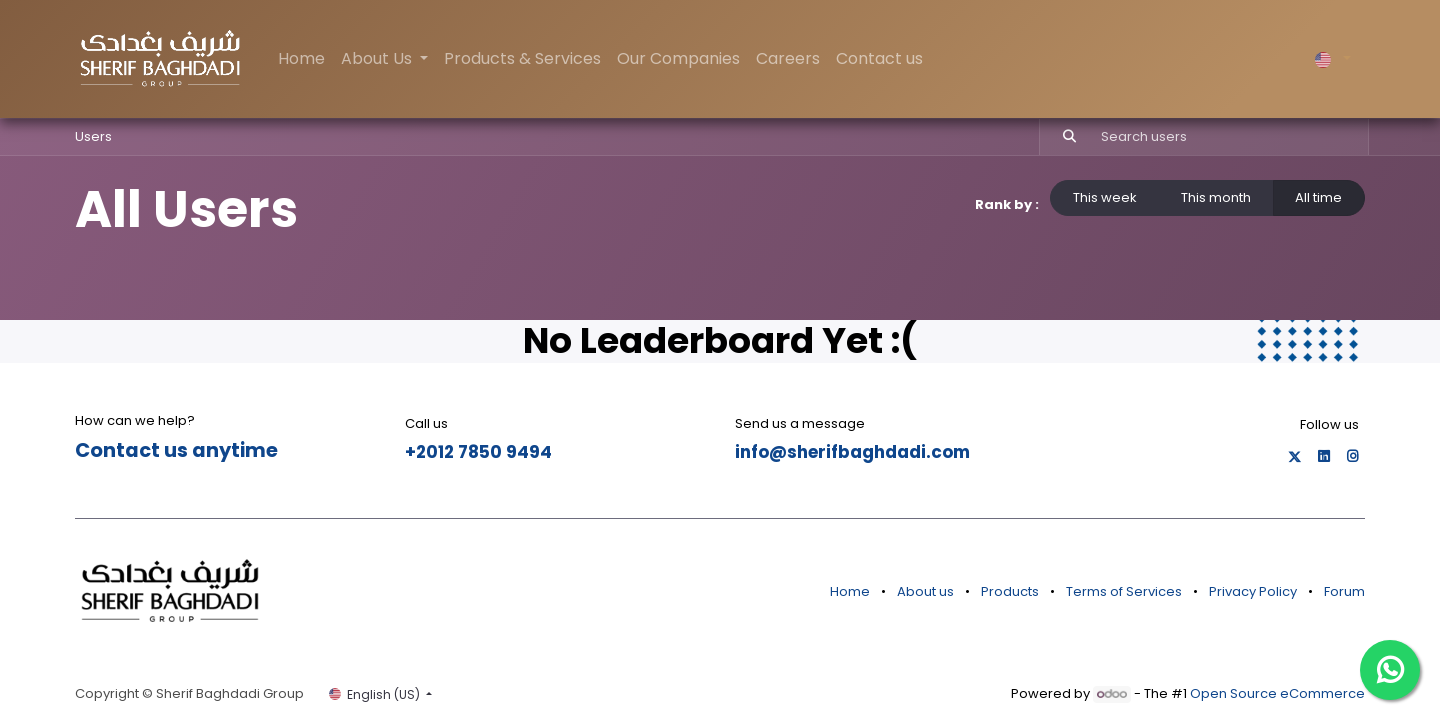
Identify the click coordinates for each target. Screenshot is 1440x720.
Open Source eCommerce (1277, 693)
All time (1318, 197)
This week (1105, 197)
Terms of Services (1124, 591)
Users (93, 136)
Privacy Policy (1253, 591)
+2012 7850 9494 (478, 452)
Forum (1344, 591)
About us (925, 591)
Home (850, 591)
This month (1216, 197)
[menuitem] (301, 59)
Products (1010, 591)
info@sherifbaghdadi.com (852, 452)
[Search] (1060, 137)
